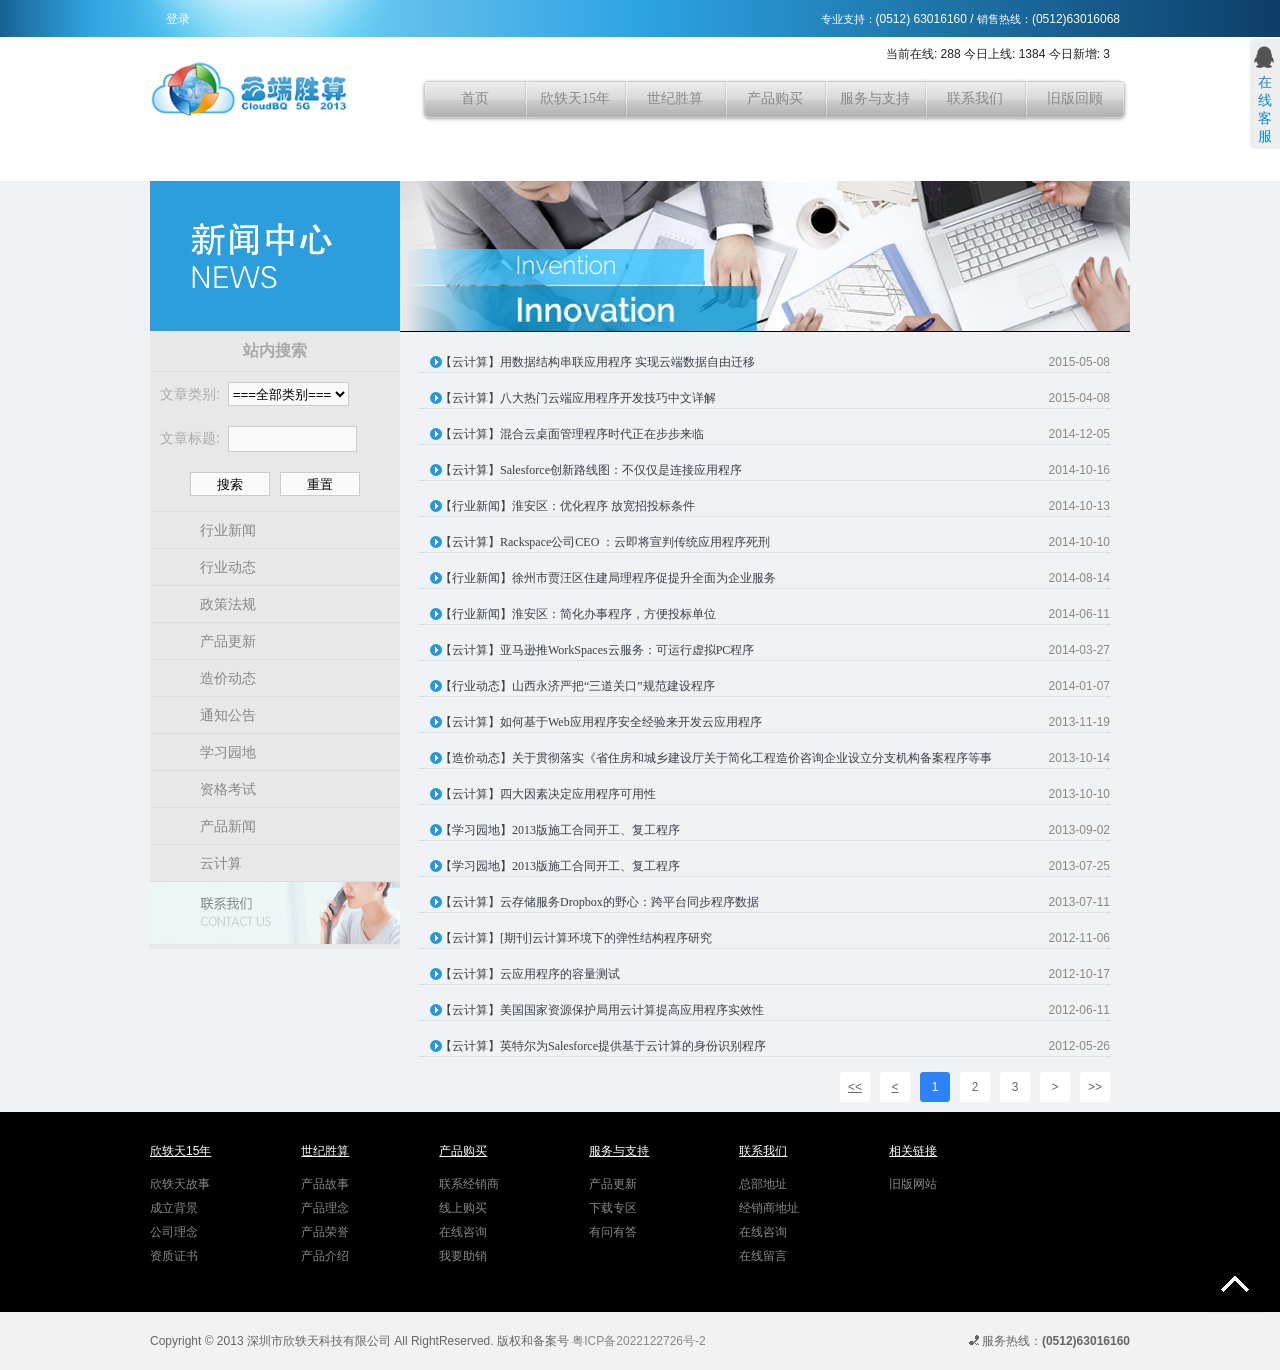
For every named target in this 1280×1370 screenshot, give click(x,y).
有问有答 (613, 1232)
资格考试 (228, 789)
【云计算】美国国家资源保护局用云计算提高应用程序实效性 (602, 1010)
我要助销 (463, 1256)
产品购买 (775, 98)
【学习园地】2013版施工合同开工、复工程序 (560, 830)
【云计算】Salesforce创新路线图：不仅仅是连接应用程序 (591, 470)
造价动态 (228, 678)
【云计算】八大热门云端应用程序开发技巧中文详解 (578, 398)
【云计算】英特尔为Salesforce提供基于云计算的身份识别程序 (603, 1046)
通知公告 (228, 715)
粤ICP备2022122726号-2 (638, 1341)
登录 (178, 19)
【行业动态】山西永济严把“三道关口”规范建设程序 (577, 686)
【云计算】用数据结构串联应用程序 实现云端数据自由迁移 (597, 362)
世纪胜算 (675, 98)
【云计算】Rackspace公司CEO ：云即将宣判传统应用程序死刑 (605, 542)
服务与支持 (875, 98)
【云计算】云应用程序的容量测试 (530, 974)
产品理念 (325, 1208)
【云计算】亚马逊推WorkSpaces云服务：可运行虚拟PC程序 (597, 650)
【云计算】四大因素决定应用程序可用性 (548, 794)
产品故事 (325, 1184)
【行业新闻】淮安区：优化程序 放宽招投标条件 (567, 506)
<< (855, 1087)
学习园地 (228, 752)
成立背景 (174, 1208)
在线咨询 (463, 1232)
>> (1095, 1087)
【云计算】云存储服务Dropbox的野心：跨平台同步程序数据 (599, 902)
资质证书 (174, 1256)
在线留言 (763, 1256)
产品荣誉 (325, 1232)
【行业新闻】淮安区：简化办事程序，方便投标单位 (578, 614)
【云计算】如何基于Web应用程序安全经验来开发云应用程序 (601, 722)
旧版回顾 (1075, 98)
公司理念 (174, 1232)
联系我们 (975, 98)
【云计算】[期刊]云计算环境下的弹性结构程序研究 (576, 938)
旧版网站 (913, 1184)
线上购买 (463, 1208)
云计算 (221, 863)
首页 (475, 98)
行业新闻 (228, 530)
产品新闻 (228, 826)
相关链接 (913, 1151)
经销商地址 (769, 1208)
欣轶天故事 (180, 1184)
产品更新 (228, 641)
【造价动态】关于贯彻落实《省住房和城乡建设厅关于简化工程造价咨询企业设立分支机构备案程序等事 (716, 758)
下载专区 (613, 1208)
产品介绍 (325, 1256)
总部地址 (763, 1184)
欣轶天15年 (575, 98)
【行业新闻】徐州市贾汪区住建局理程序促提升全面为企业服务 (608, 578)
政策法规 (228, 604)
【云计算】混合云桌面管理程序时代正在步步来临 (572, 434)
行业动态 (228, 567)
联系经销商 (469, 1184)
